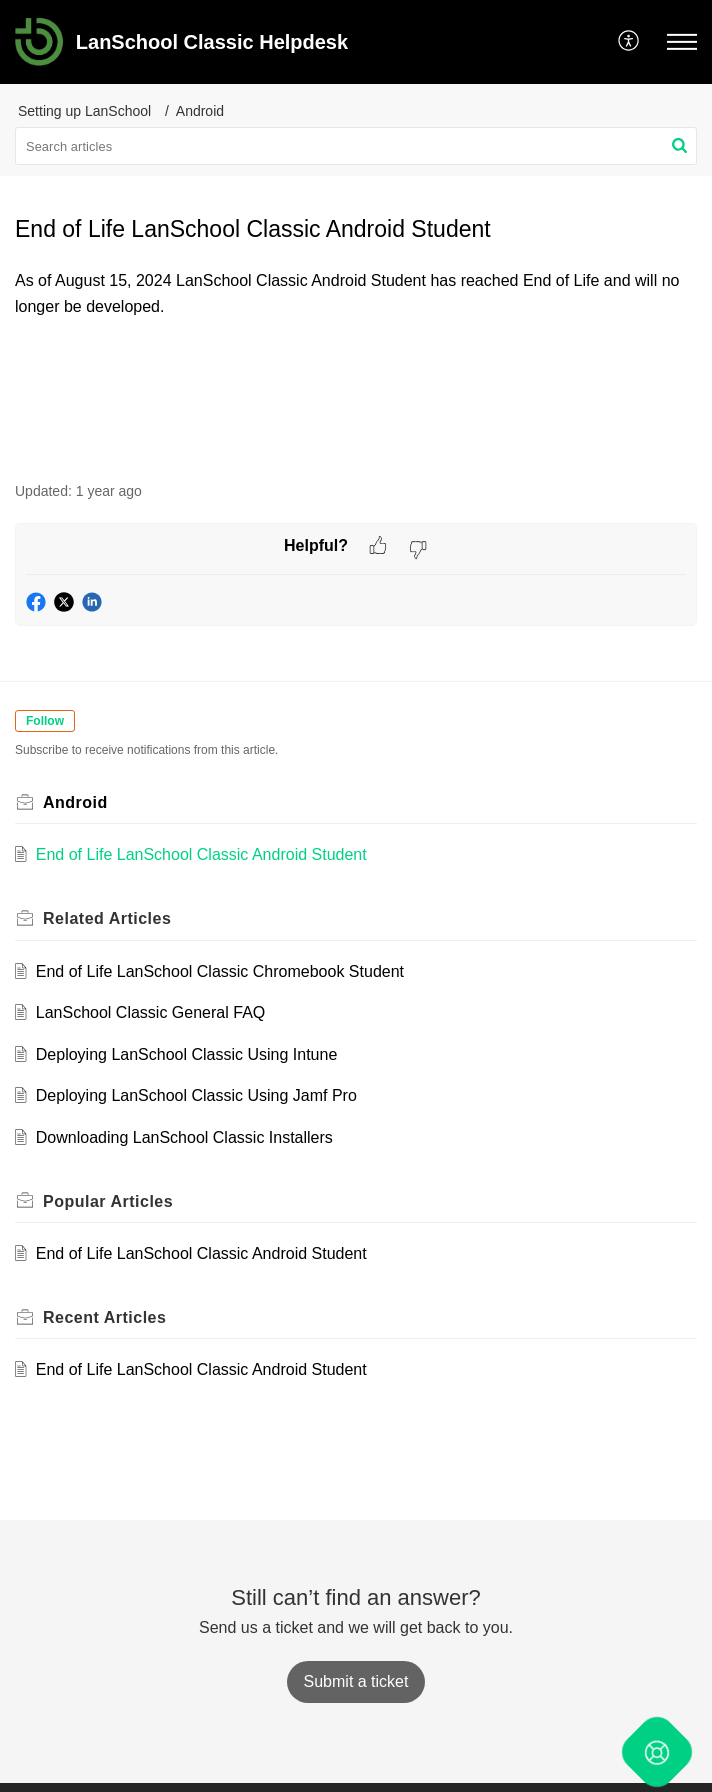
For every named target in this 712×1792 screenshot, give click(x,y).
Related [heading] (107, 918)
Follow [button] (45, 721)
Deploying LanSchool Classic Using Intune (187, 1054)
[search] (356, 146)
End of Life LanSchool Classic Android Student (201, 854)
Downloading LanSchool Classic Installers (184, 1137)
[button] (629, 42)
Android (200, 111)
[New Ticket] (356, 1681)
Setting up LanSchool (84, 111)
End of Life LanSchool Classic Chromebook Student (220, 971)
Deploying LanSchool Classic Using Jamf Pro (196, 1095)
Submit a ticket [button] (356, 1681)
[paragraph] (356, 293)
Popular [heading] (108, 1201)
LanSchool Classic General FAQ (150, 1012)
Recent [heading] (104, 1317)
